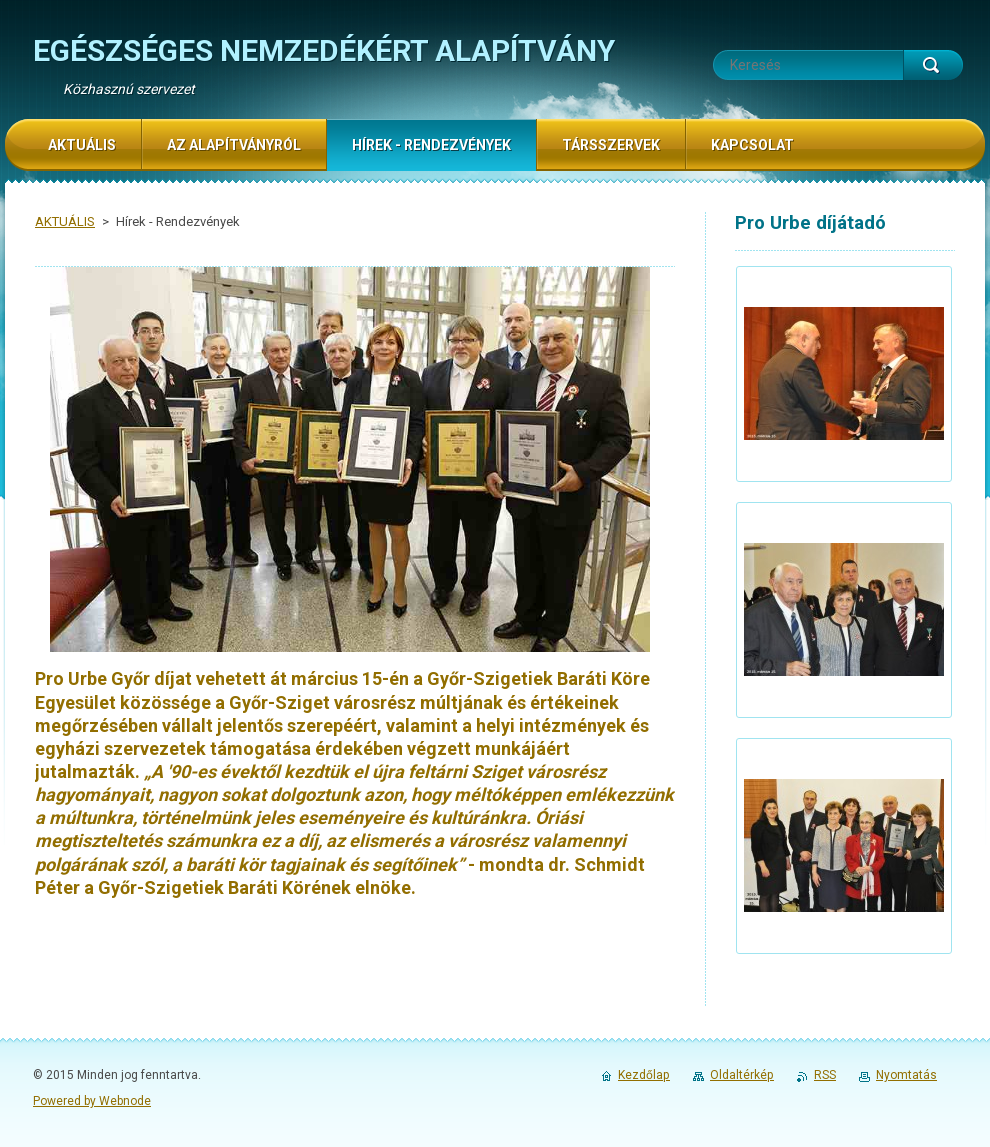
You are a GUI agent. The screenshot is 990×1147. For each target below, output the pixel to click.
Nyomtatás (906, 1075)
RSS (825, 1075)
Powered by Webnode (92, 1101)
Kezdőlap (644, 1075)
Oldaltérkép (742, 1075)
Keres (933, 65)
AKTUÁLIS (65, 221)
